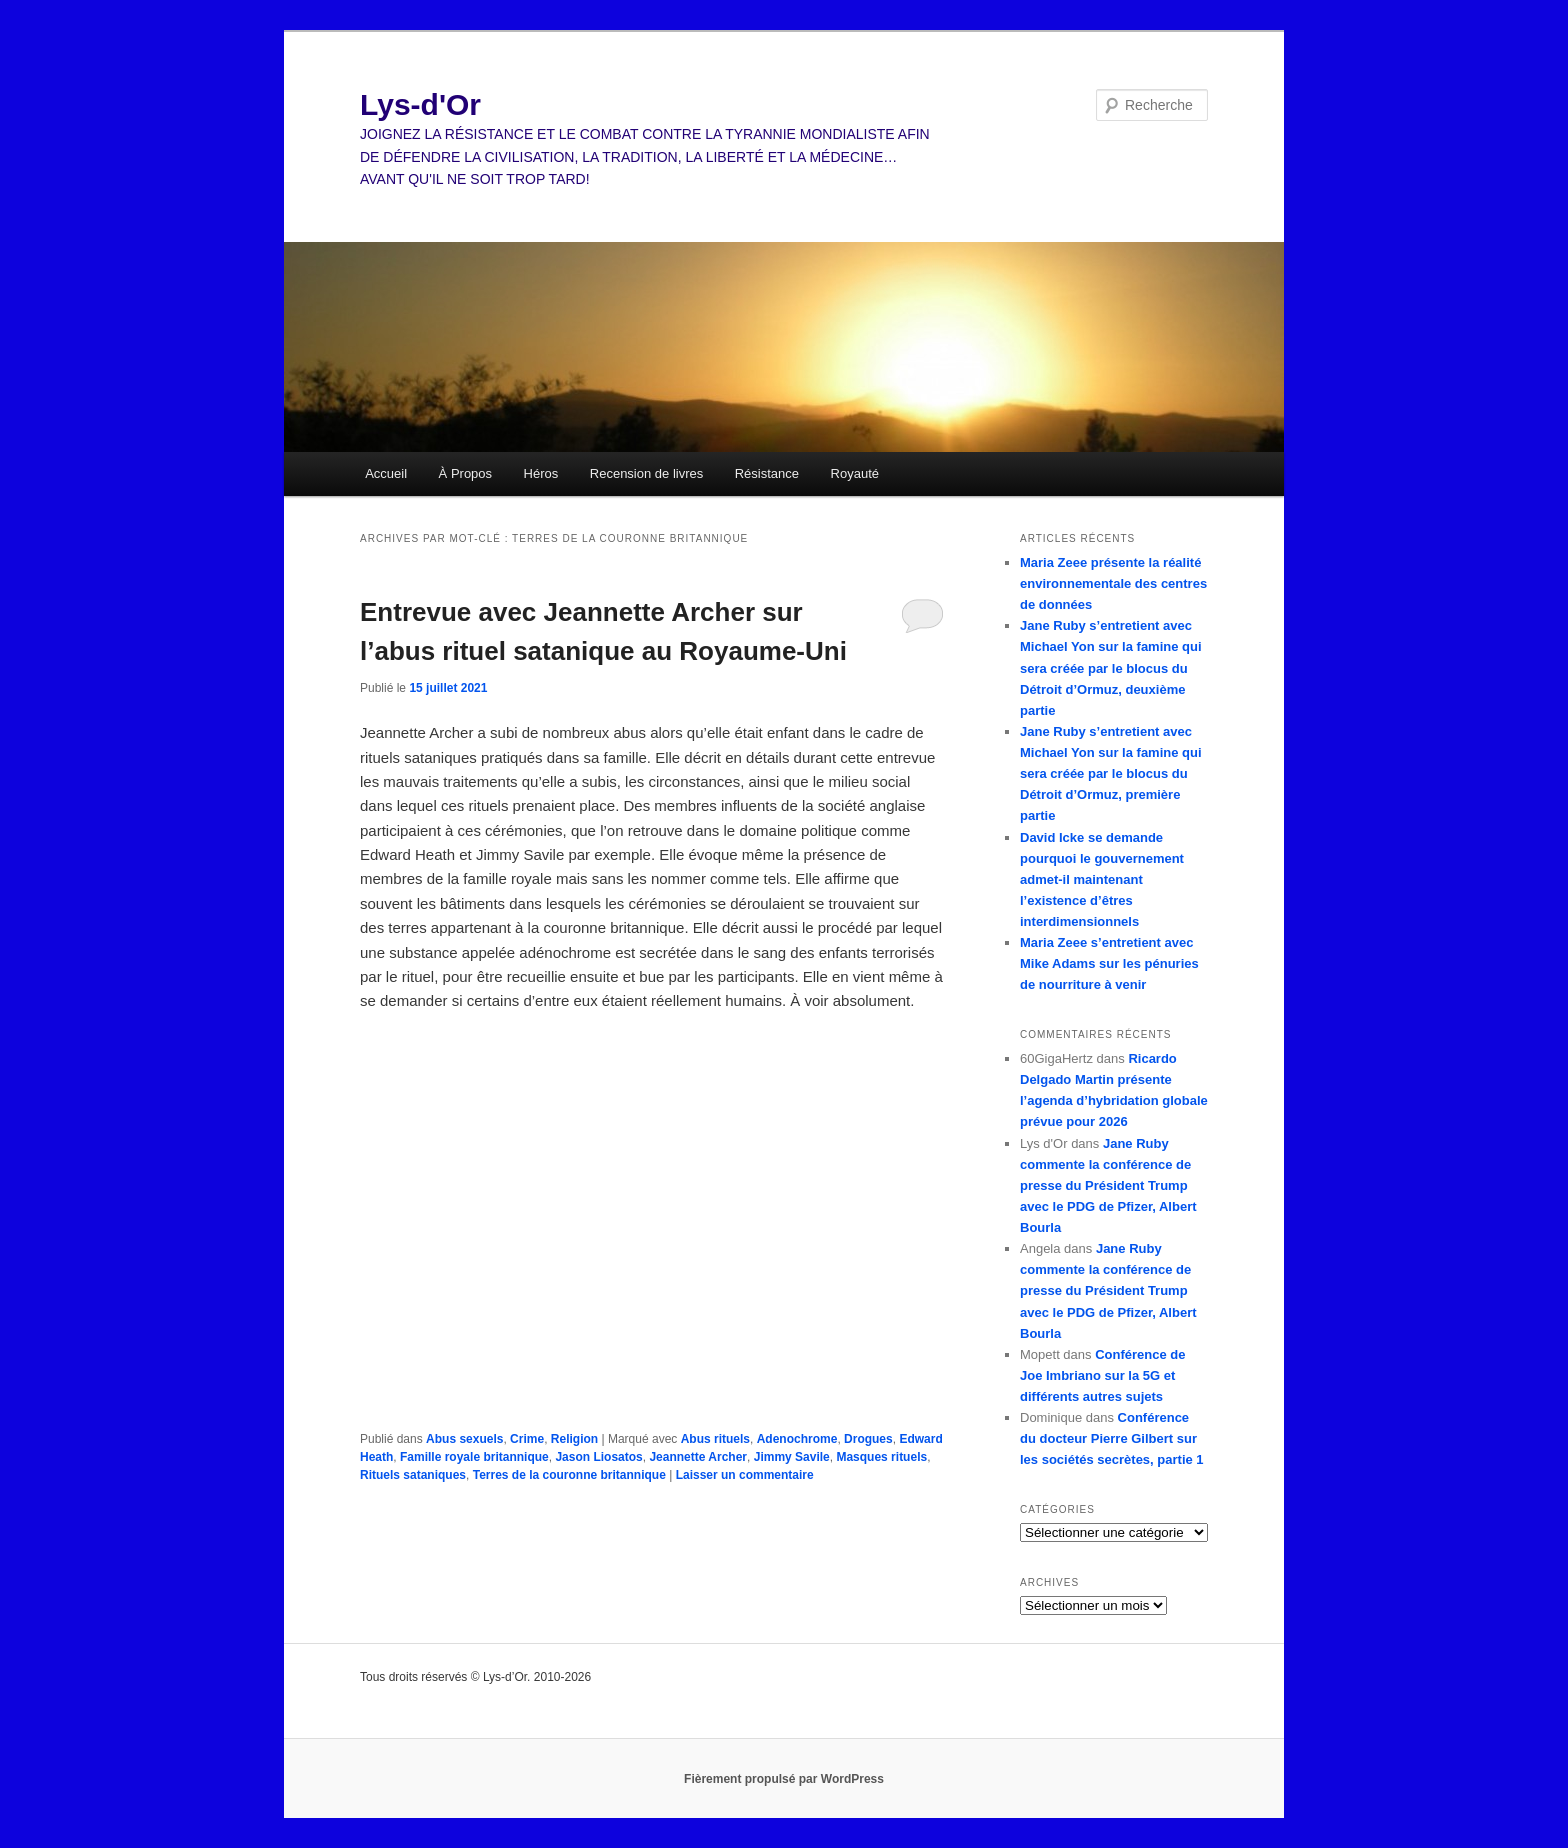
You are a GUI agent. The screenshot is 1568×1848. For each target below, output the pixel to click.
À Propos (465, 473)
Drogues (868, 1439)
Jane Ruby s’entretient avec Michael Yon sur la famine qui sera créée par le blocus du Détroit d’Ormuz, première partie (1111, 774)
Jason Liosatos (598, 1457)
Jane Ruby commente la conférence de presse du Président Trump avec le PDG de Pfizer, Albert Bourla (1108, 1186)
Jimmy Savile (792, 1457)
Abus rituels (715, 1439)
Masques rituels (881, 1457)
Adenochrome (797, 1439)
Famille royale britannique (474, 1457)
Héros (541, 473)
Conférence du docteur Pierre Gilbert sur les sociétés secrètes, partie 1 (1112, 1438)
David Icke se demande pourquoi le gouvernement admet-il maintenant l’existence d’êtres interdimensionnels (1102, 880)
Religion (574, 1439)
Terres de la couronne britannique (569, 1475)
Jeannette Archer (698, 1457)
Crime (527, 1439)
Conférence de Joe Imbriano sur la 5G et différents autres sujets (1102, 1375)
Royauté (855, 473)
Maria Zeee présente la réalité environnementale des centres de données (1113, 583)
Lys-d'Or (420, 104)
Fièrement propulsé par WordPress (784, 1779)
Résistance (767, 473)
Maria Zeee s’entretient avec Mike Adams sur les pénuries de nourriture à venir (1109, 963)
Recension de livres (646, 473)
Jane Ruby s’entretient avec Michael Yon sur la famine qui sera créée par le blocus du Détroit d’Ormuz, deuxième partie (1111, 668)
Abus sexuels (464, 1439)
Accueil (386, 473)
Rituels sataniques (413, 1475)
